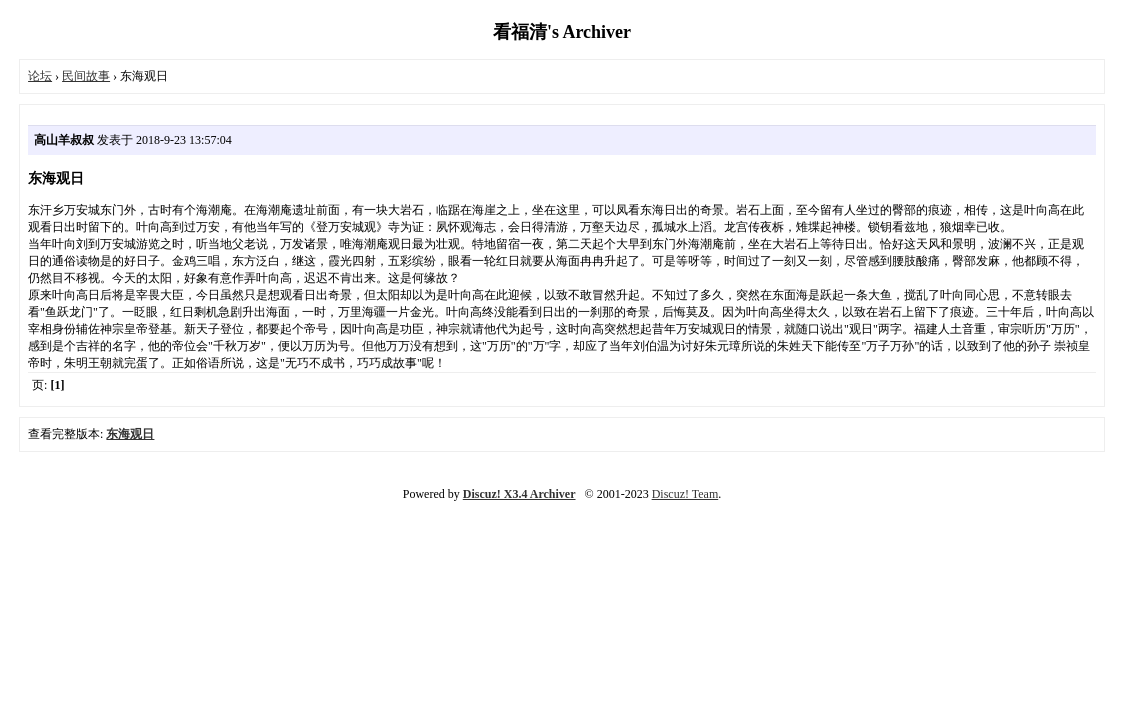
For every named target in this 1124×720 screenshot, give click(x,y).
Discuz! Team (685, 494)
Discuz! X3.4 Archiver (519, 494)
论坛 (40, 76)
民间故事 (86, 76)
